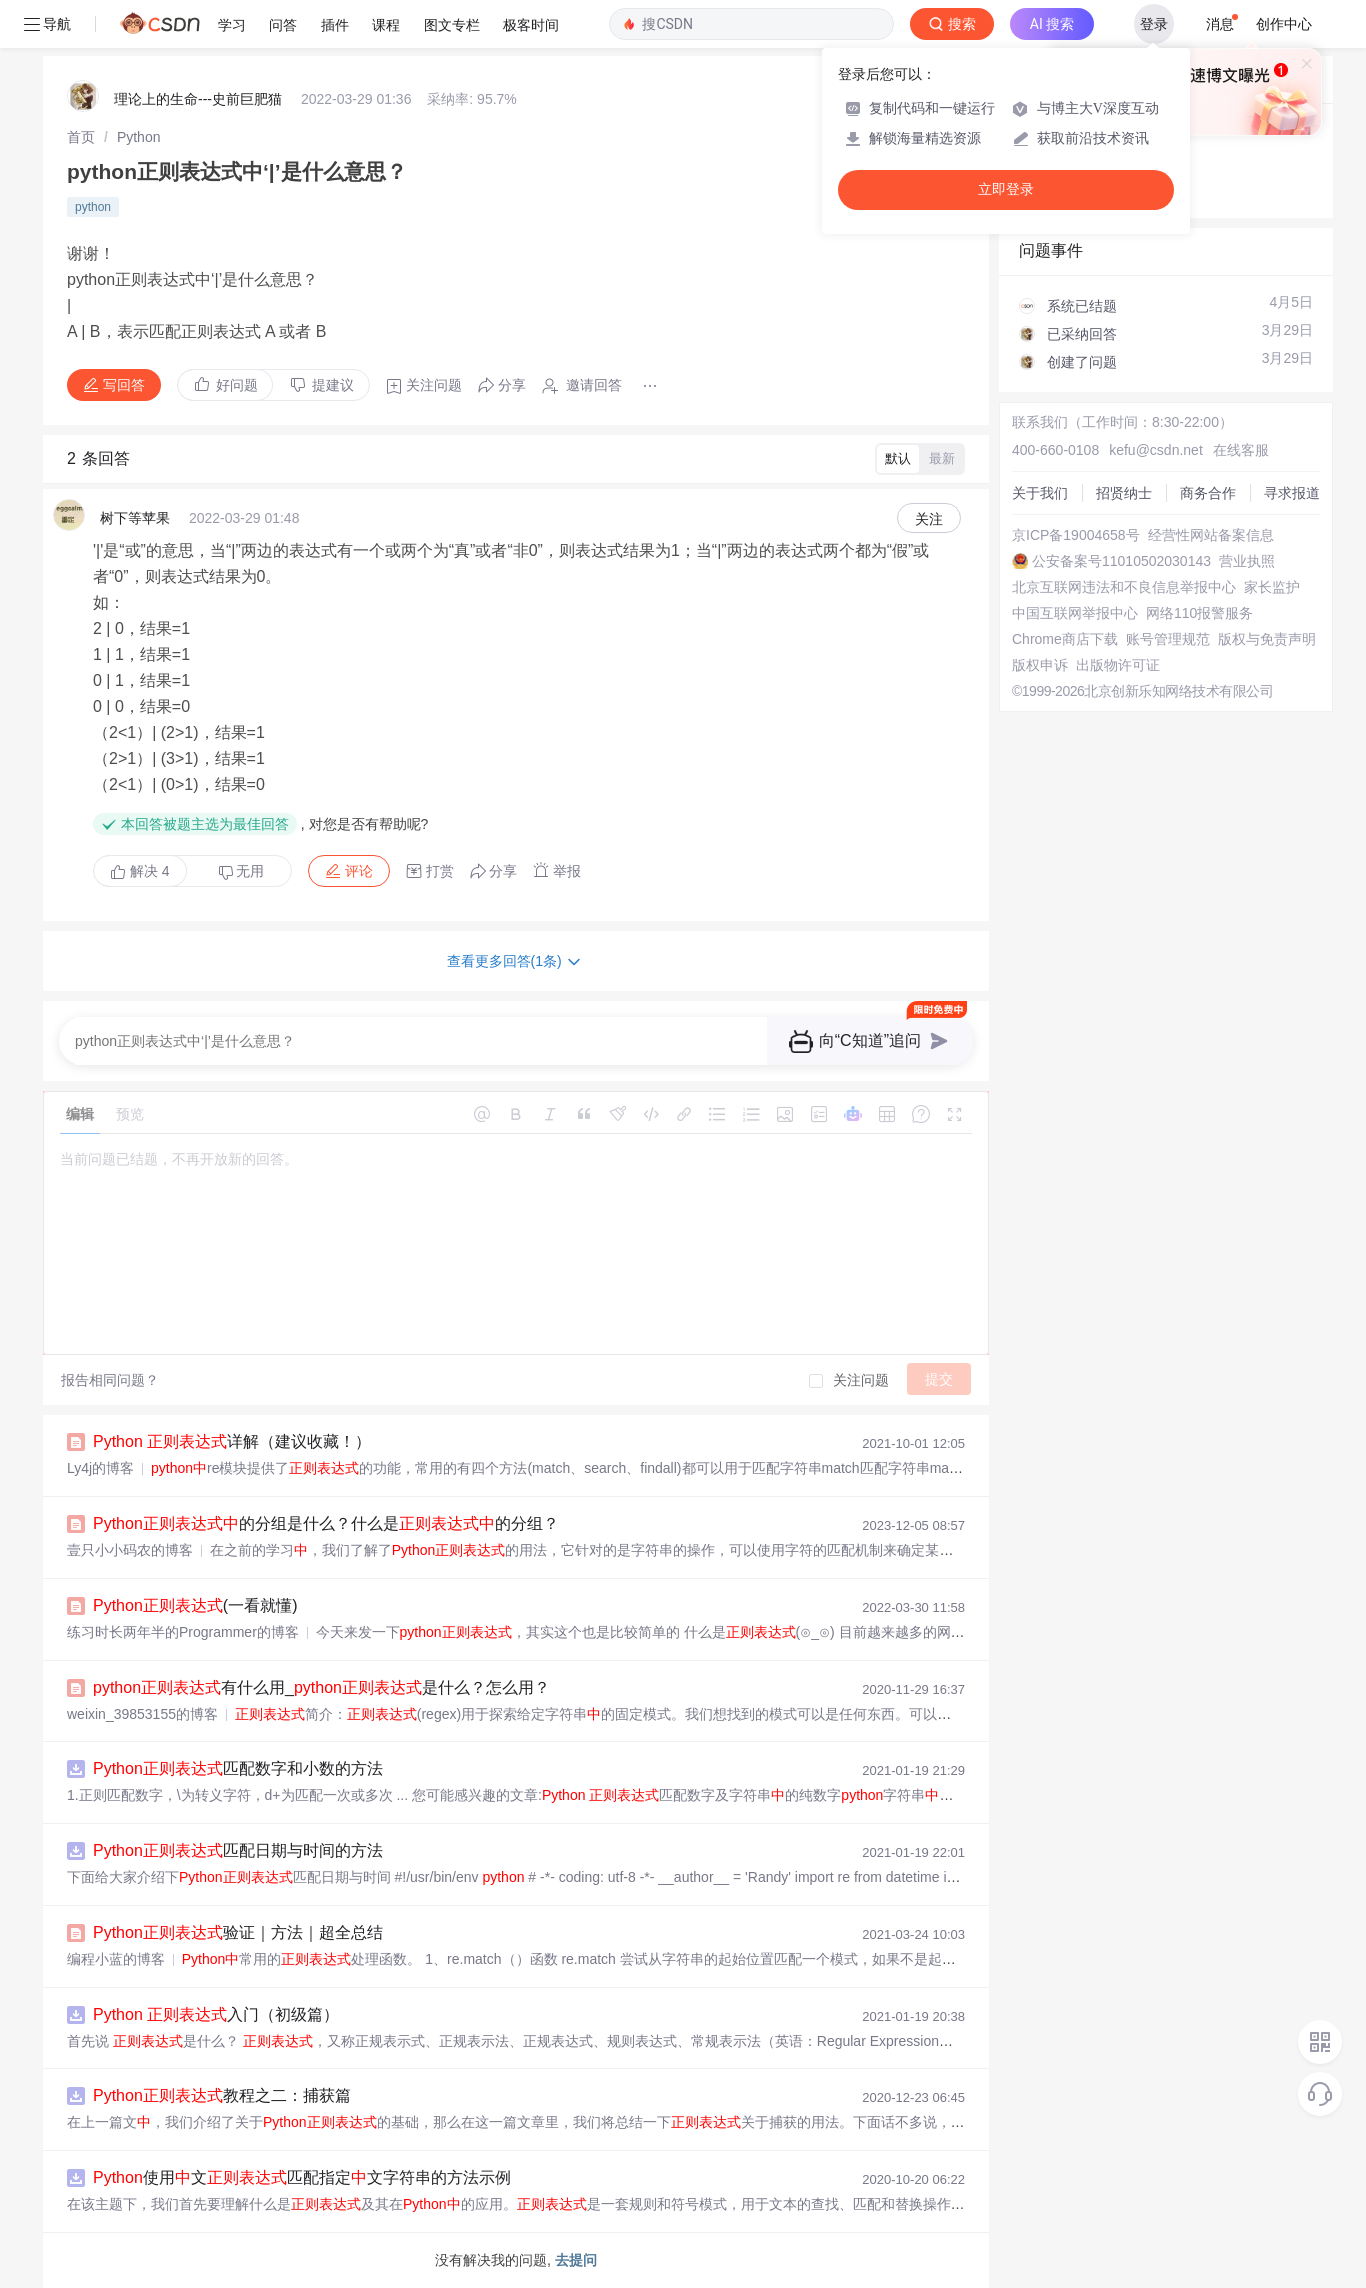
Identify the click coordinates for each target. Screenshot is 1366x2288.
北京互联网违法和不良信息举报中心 (1124, 587)
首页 (81, 137)
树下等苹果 (135, 518)
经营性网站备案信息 (1211, 535)
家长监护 (1272, 587)
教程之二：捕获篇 (222, 2095)
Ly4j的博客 (100, 1468)
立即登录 (1006, 189)
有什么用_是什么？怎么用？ (321, 1687)
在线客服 (1241, 450)
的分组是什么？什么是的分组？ (326, 1523)
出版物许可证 (1118, 665)
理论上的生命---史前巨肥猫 (198, 99)
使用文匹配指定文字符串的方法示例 (302, 2177)
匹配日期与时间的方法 (238, 1850)
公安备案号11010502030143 (1121, 561)
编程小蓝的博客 (116, 1959)
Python (139, 137)
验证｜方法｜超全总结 (238, 1932)
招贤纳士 (1124, 493)
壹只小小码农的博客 (130, 1550)
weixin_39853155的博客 (142, 1714)
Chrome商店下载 (1065, 639)
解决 (140, 871)
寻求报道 (1292, 493)
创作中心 (1284, 24)
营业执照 (1247, 561)
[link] (81, 137)
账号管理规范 (1168, 639)
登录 (1154, 24)
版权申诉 (1040, 665)
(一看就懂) (195, 1605)
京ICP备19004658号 (1076, 535)
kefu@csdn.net (1156, 450)
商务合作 (1208, 493)
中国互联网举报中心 (1075, 613)
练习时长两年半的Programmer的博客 (183, 1632)
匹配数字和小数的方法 (238, 1768)
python (93, 207)
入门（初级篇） (216, 2014)
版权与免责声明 (1267, 639)
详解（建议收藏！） (232, 1441)
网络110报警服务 (1199, 613)
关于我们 (1040, 493)
